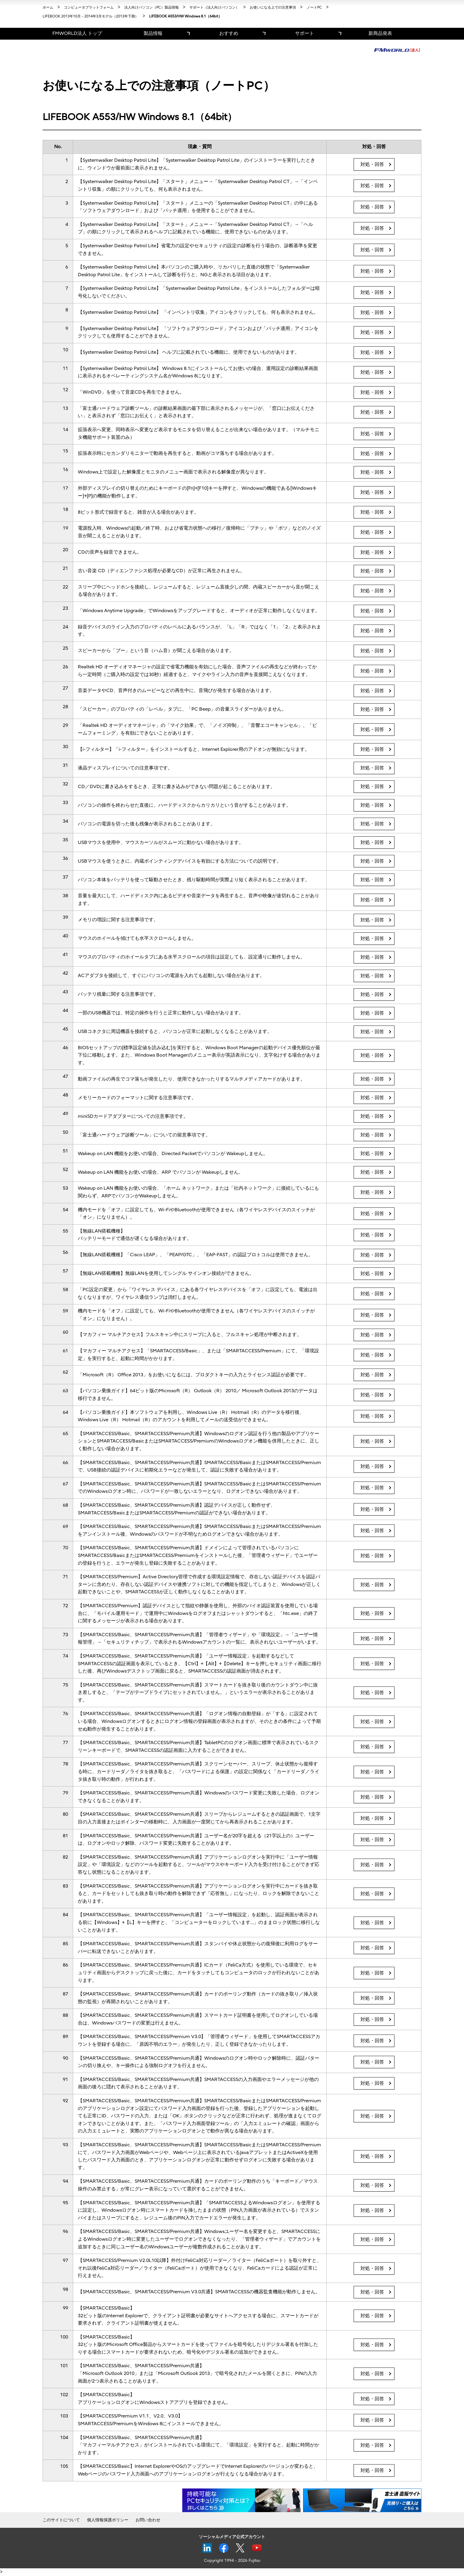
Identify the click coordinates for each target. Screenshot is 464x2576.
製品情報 (153, 33)
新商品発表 (380, 33)
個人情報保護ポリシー (107, 2519)
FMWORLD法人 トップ (77, 33)
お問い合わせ (148, 2519)
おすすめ (228, 33)
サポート (304, 33)
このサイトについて (61, 2519)
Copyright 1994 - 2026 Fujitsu (232, 2560)
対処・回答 (372, 164)
